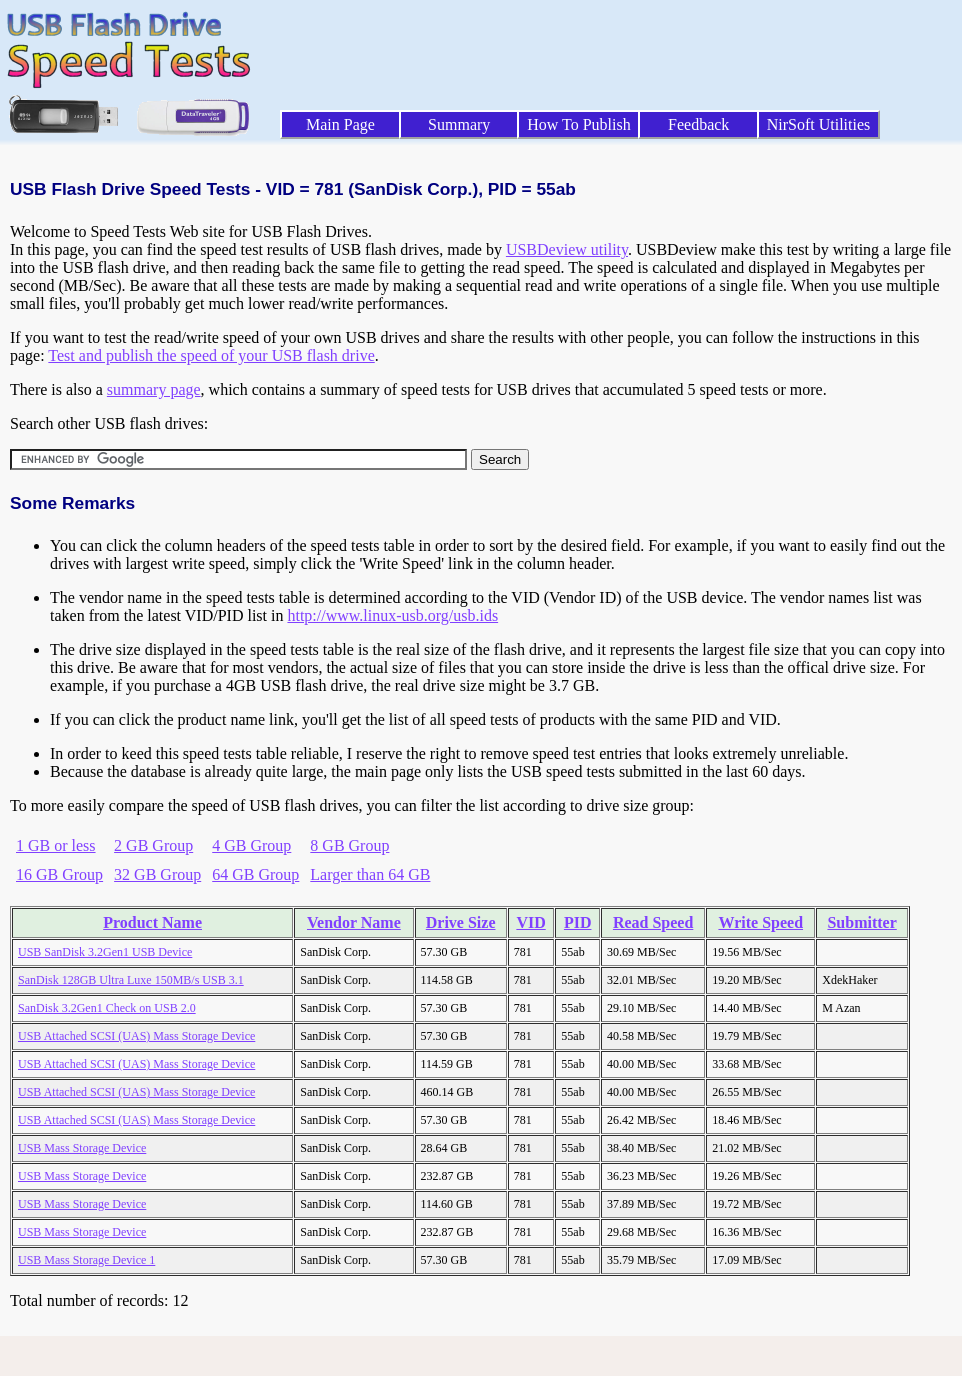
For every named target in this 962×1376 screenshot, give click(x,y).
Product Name (152, 922)
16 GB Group (59, 874)
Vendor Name (354, 922)
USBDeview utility (567, 249)
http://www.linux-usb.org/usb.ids (392, 615)
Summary (459, 124)
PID (578, 922)
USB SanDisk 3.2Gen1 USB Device (105, 952)
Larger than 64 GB (370, 874)
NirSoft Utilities (819, 124)
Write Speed (760, 922)
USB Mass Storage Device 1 (86, 1260)
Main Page (340, 124)
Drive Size (461, 922)
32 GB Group (157, 874)
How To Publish (579, 124)
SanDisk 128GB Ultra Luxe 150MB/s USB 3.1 (131, 980)
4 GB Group (251, 845)
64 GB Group (255, 874)
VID (530, 922)
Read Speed (653, 922)
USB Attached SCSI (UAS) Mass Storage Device (136, 1036)
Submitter (861, 922)
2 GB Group (153, 845)
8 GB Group (349, 845)
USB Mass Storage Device (82, 1148)
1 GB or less (56, 845)
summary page (154, 389)
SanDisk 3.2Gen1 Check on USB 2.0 (107, 1008)
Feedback (698, 124)
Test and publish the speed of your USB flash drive (211, 355)
